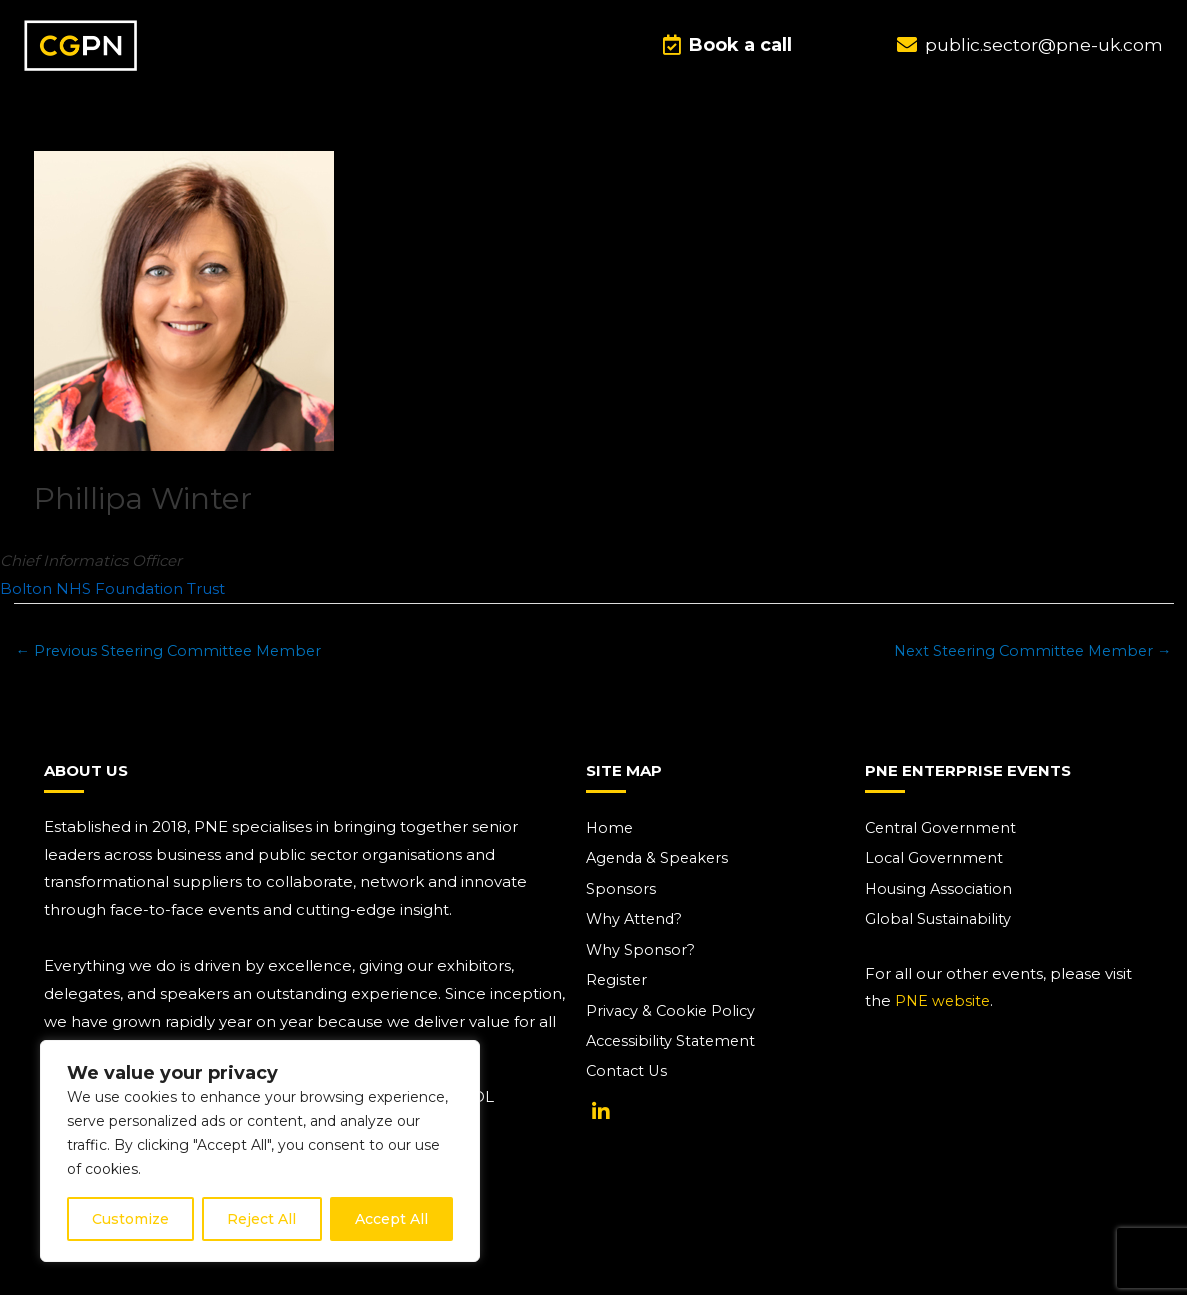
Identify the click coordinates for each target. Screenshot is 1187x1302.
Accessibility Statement (674, 1049)
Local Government (936, 863)
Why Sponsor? (641, 956)
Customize (130, 1219)
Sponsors (621, 894)
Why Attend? (636, 925)
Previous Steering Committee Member (174, 654)
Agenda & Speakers (660, 863)
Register (617, 987)
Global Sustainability (940, 925)
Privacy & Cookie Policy (673, 1018)
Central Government (943, 832)
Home (610, 832)
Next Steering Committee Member (1028, 654)
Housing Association (941, 894)
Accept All (391, 1219)
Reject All (261, 1219)
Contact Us (628, 1080)
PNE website (944, 1007)
